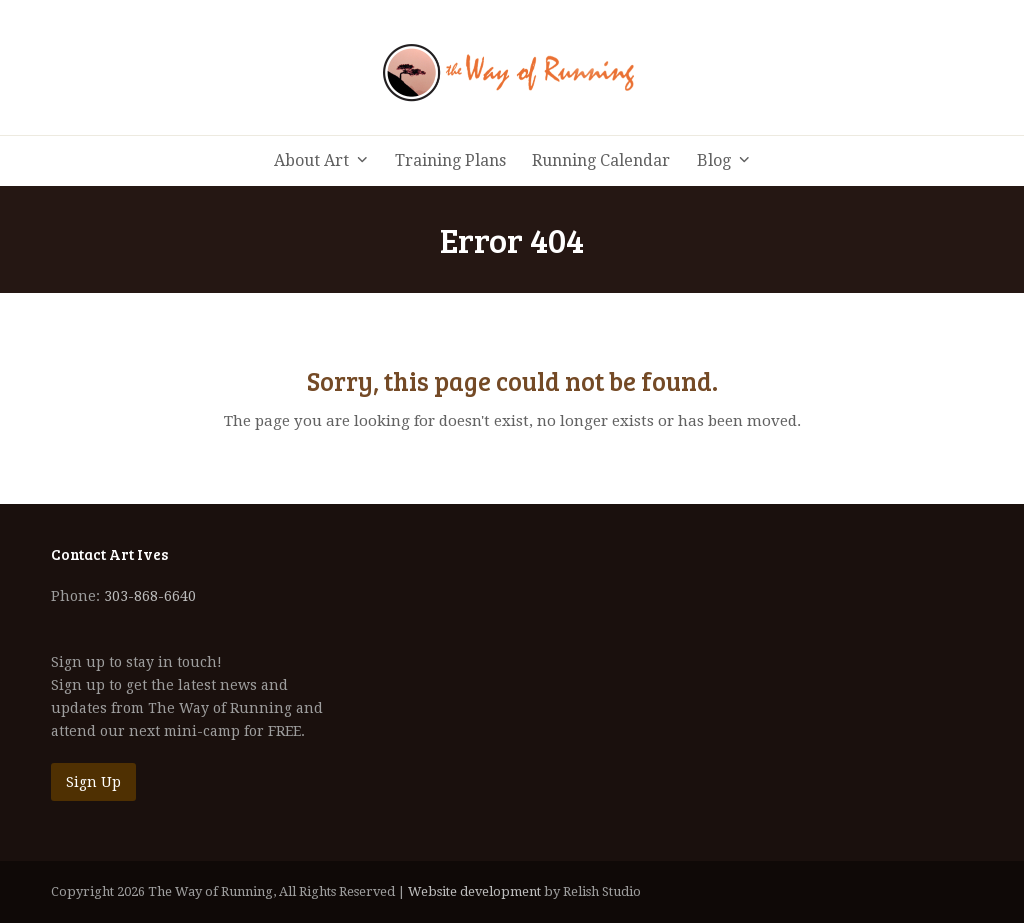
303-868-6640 (150, 596)
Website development (474, 891)
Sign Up (93, 782)
